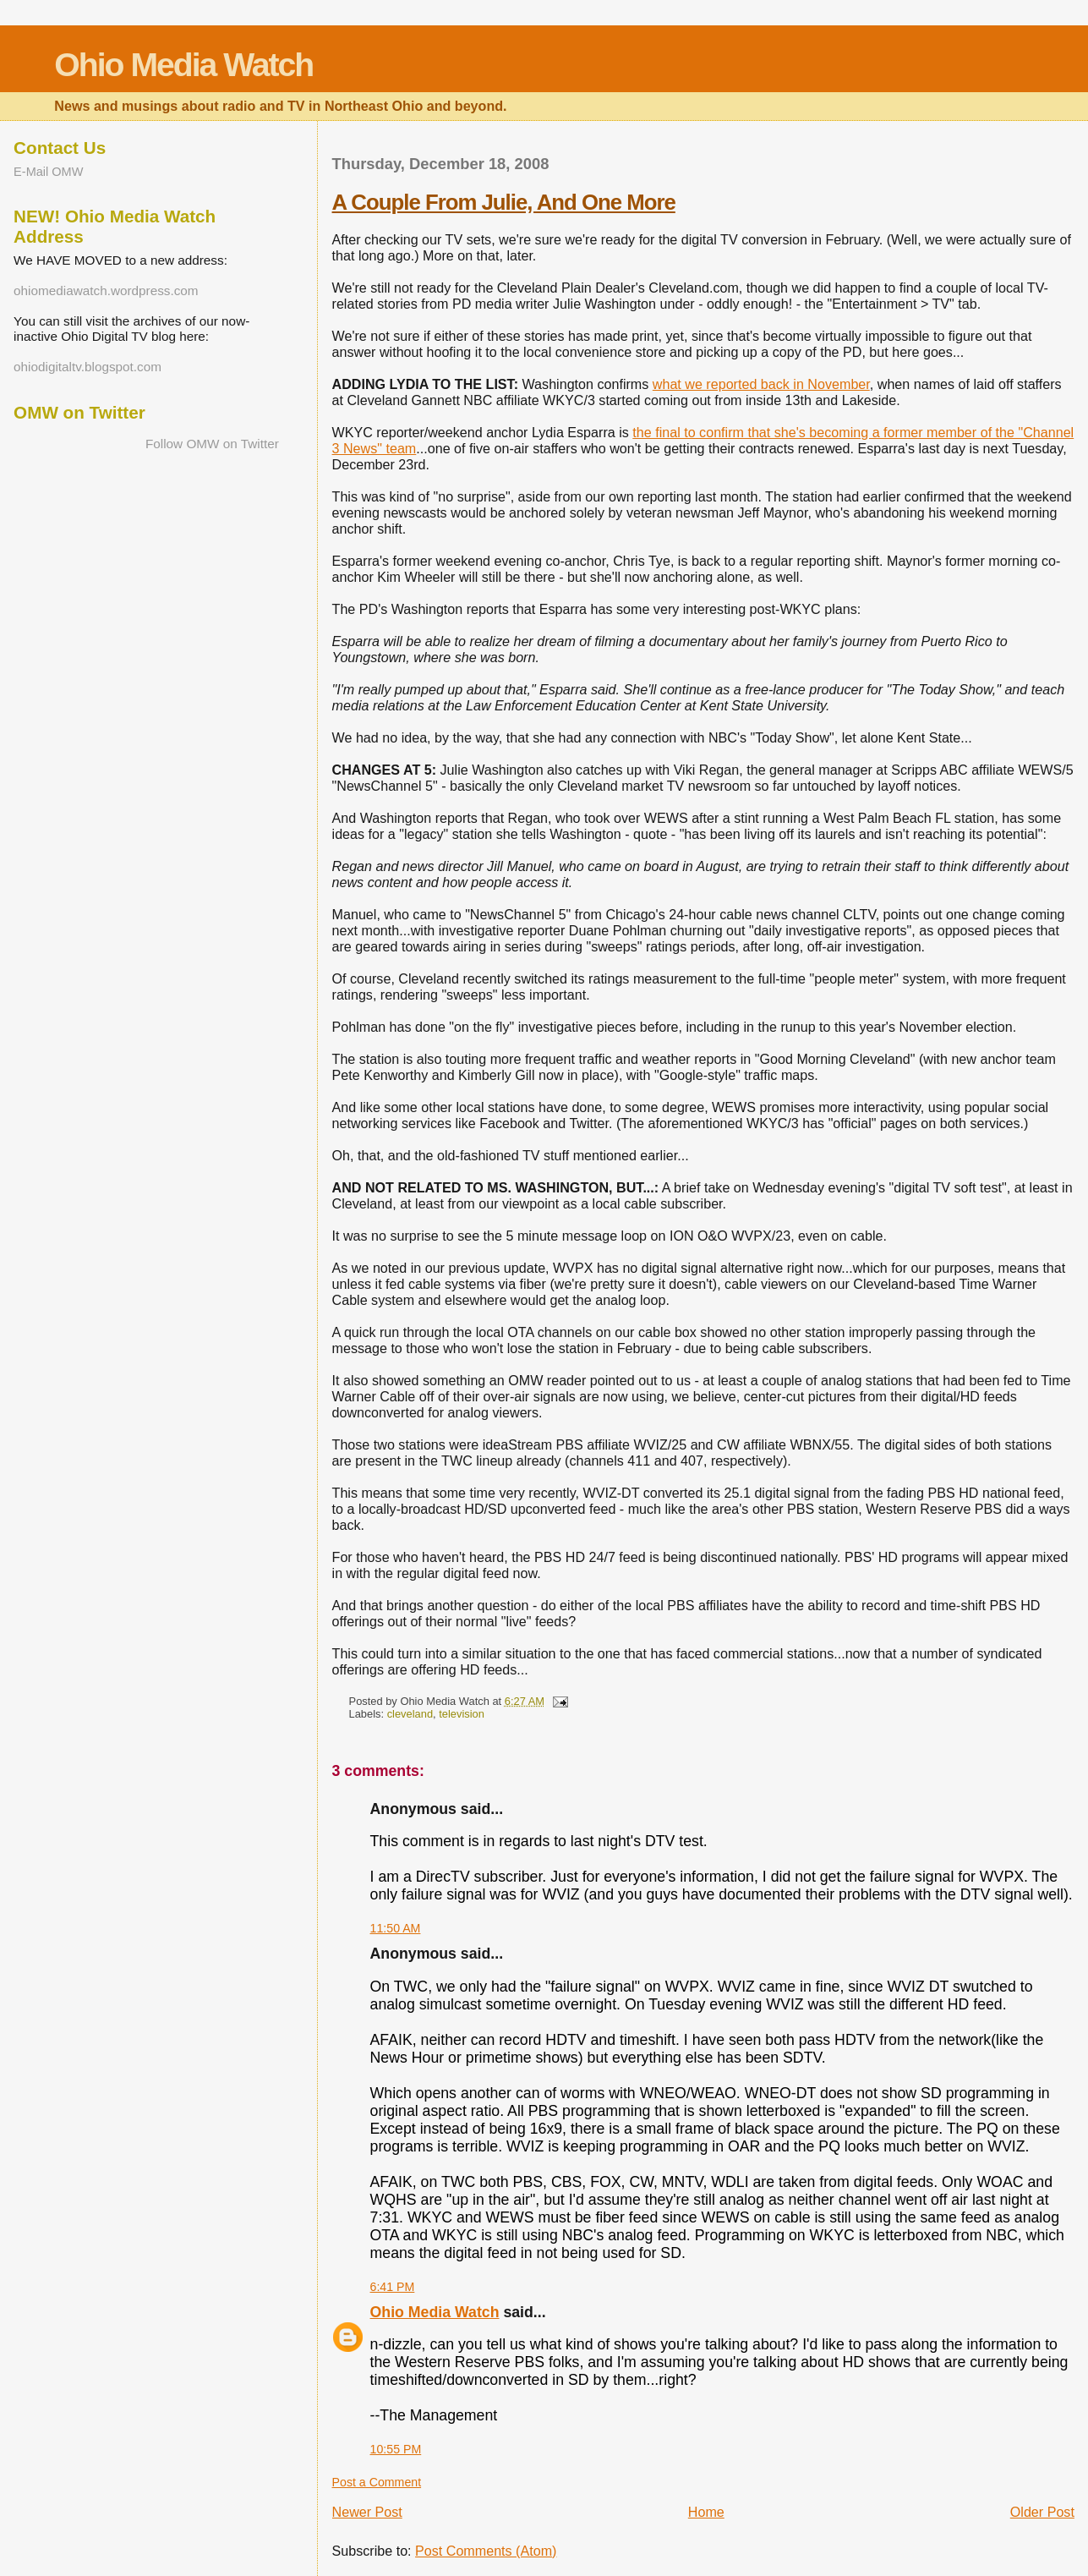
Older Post (1042, 2511)
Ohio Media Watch (183, 65)
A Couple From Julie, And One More (503, 202)
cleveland (410, 1713)
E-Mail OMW (48, 171)
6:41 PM (392, 2287)
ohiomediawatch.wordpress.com (106, 290)
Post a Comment (377, 2482)
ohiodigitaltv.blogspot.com (87, 366)
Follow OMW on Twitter (212, 443)
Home (706, 2511)
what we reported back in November (761, 384)
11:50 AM (395, 1928)
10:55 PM (396, 2449)
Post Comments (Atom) (485, 2550)
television (461, 1713)
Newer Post (367, 2511)
